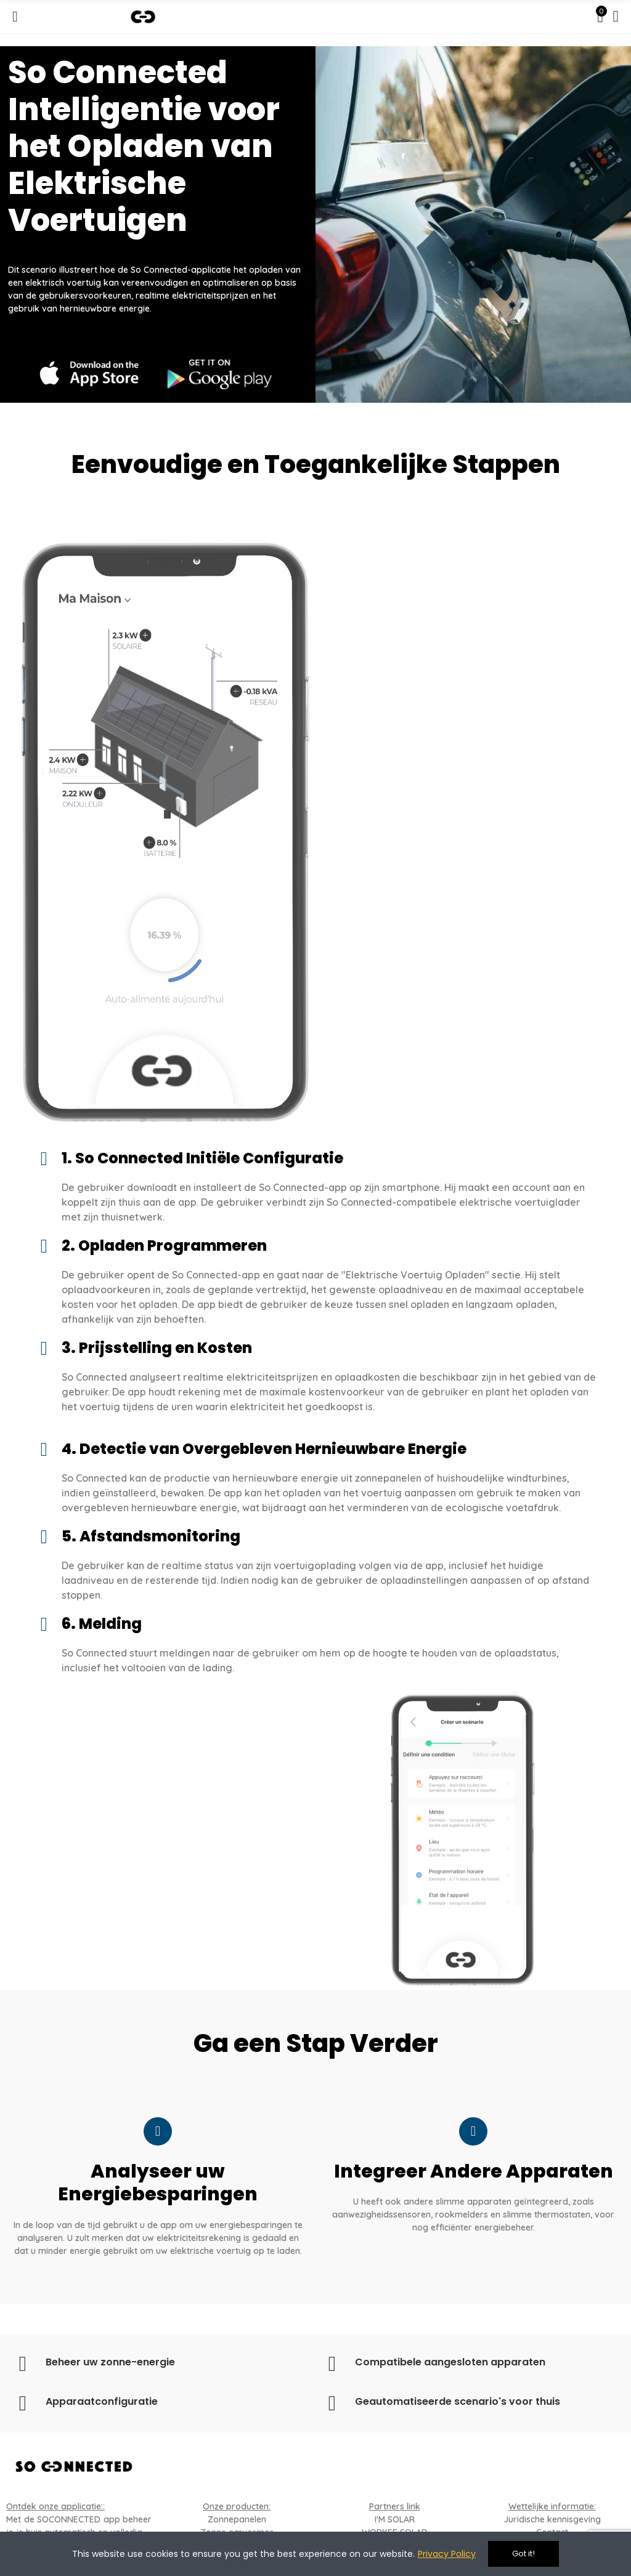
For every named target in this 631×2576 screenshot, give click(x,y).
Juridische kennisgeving (552, 2519)
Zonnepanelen (237, 2519)
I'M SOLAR (395, 2519)
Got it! (523, 2553)
